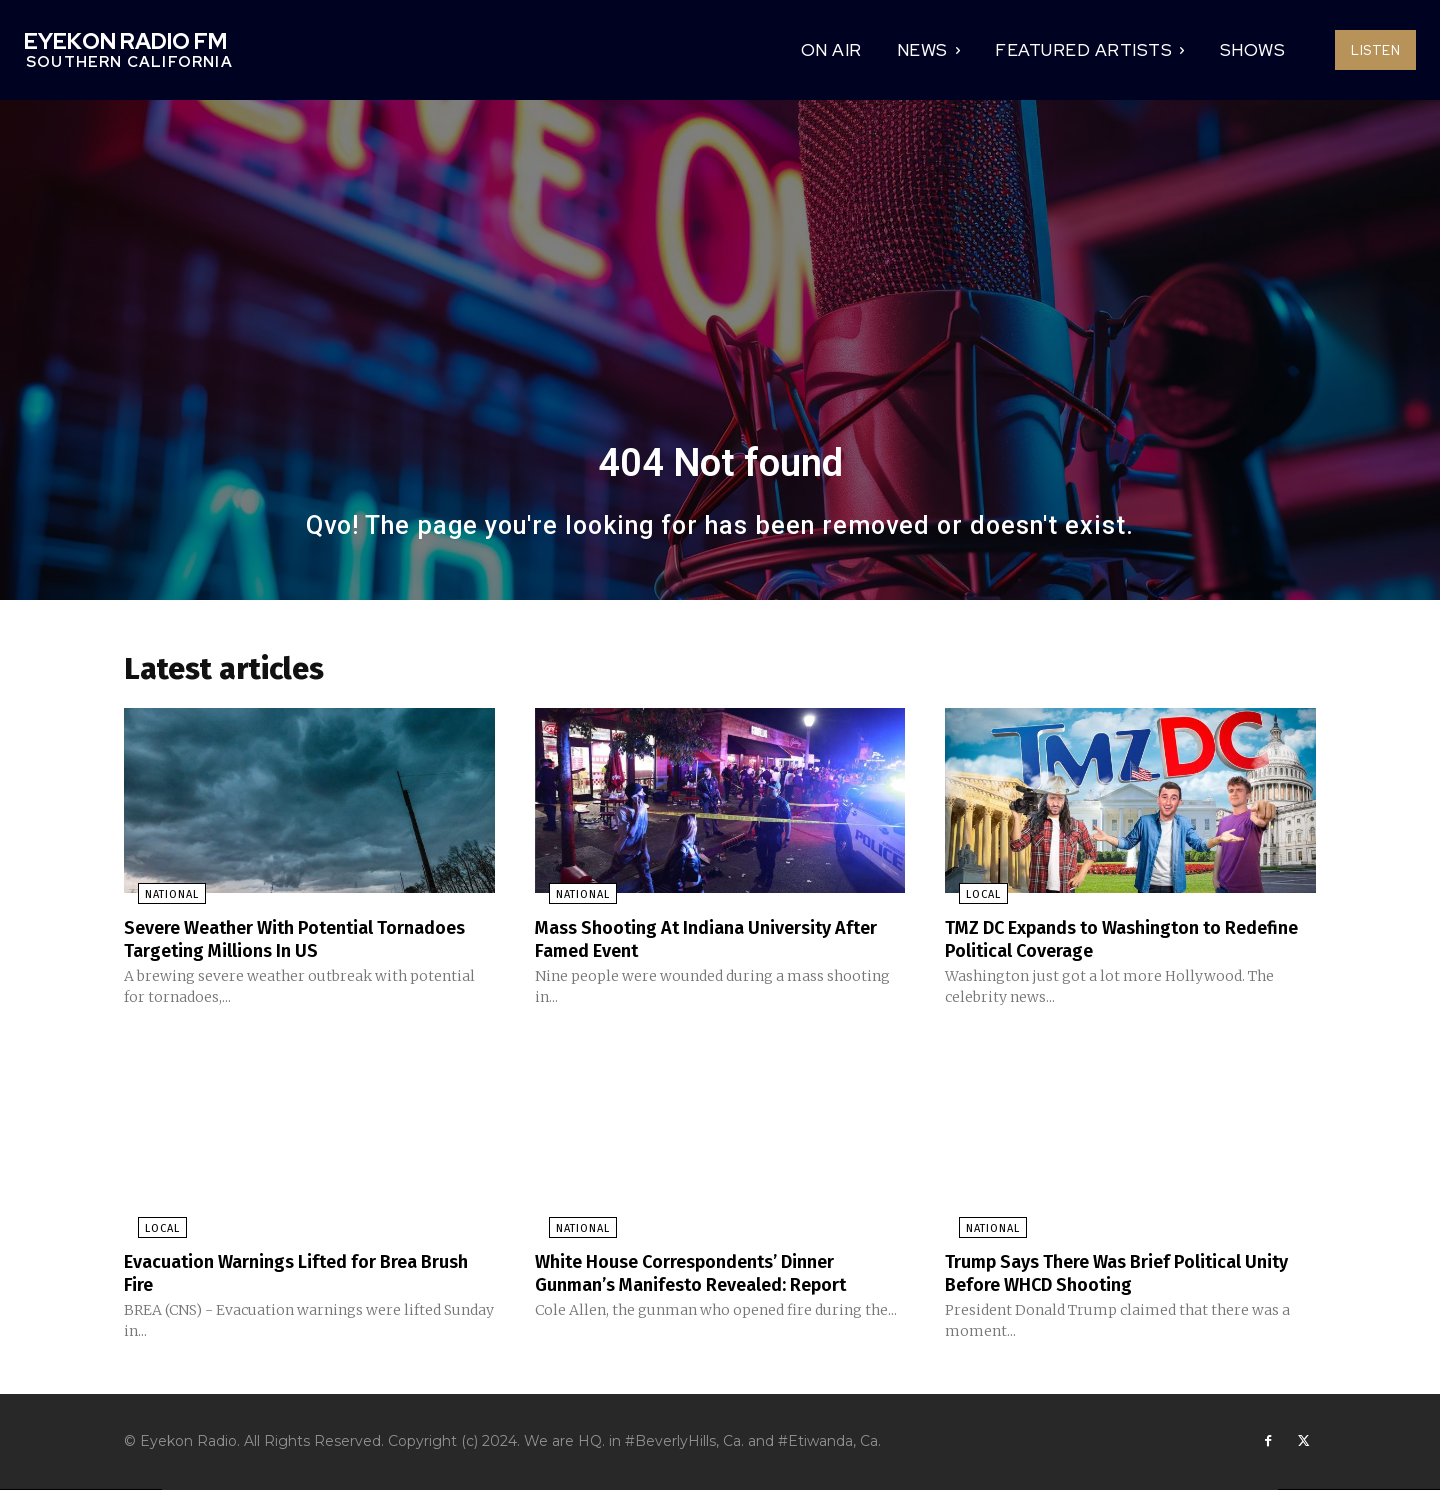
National (158, 900)
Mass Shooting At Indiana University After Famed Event (698, 944)
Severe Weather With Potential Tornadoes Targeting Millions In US (282, 944)
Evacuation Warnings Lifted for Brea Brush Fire (286, 1276)
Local (969, 900)
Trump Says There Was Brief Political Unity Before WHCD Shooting (1111, 1276)
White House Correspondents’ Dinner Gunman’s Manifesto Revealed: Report (711, 1276)
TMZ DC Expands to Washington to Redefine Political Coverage (1100, 944)
